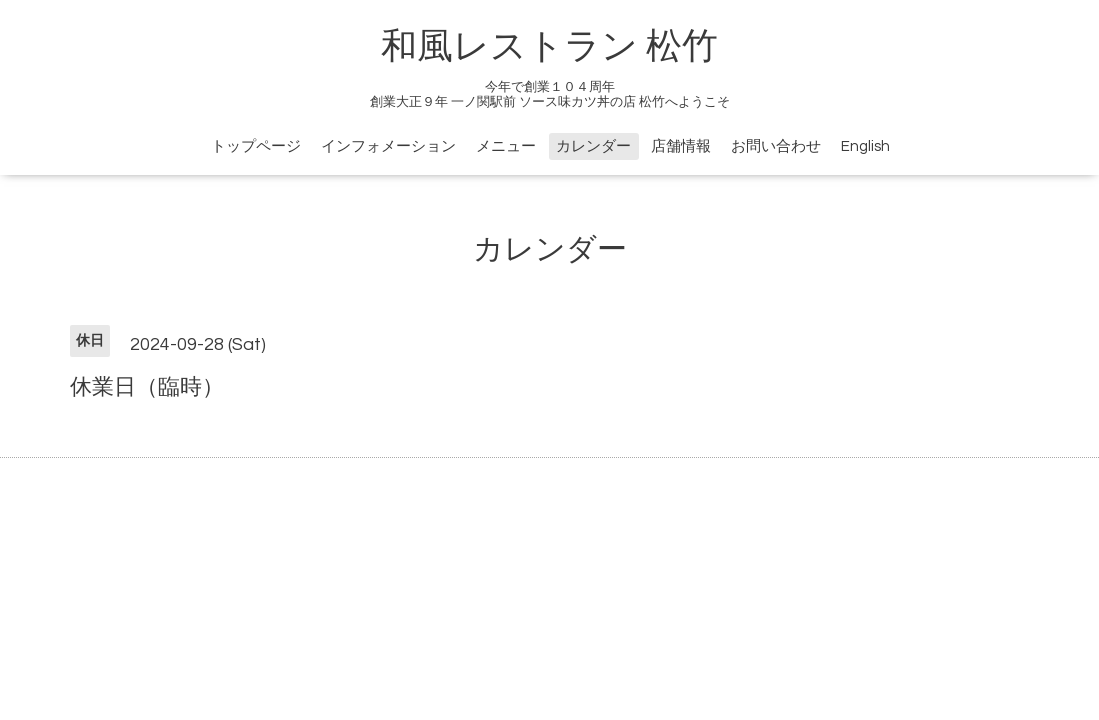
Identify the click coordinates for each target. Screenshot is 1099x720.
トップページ (256, 146)
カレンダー (593, 146)
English (865, 146)
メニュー (506, 146)
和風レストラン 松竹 (549, 47)
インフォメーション (388, 146)
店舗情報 (681, 146)
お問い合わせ (776, 146)
